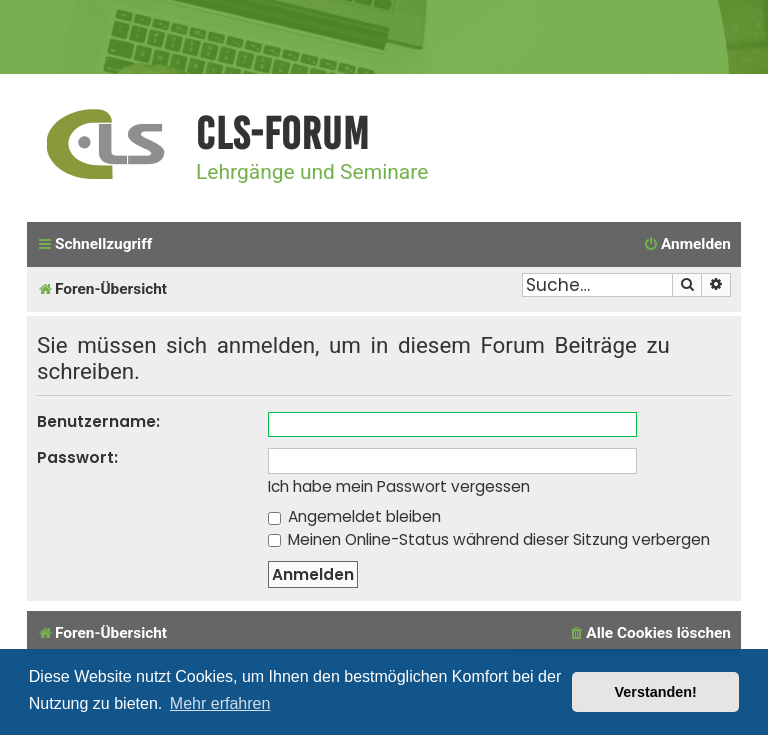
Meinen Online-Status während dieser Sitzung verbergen (489, 539)
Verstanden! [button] (656, 692)
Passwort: (77, 457)
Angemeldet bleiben (354, 516)
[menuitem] (687, 245)
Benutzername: (98, 421)
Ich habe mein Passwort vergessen (399, 487)
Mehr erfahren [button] (220, 703)
